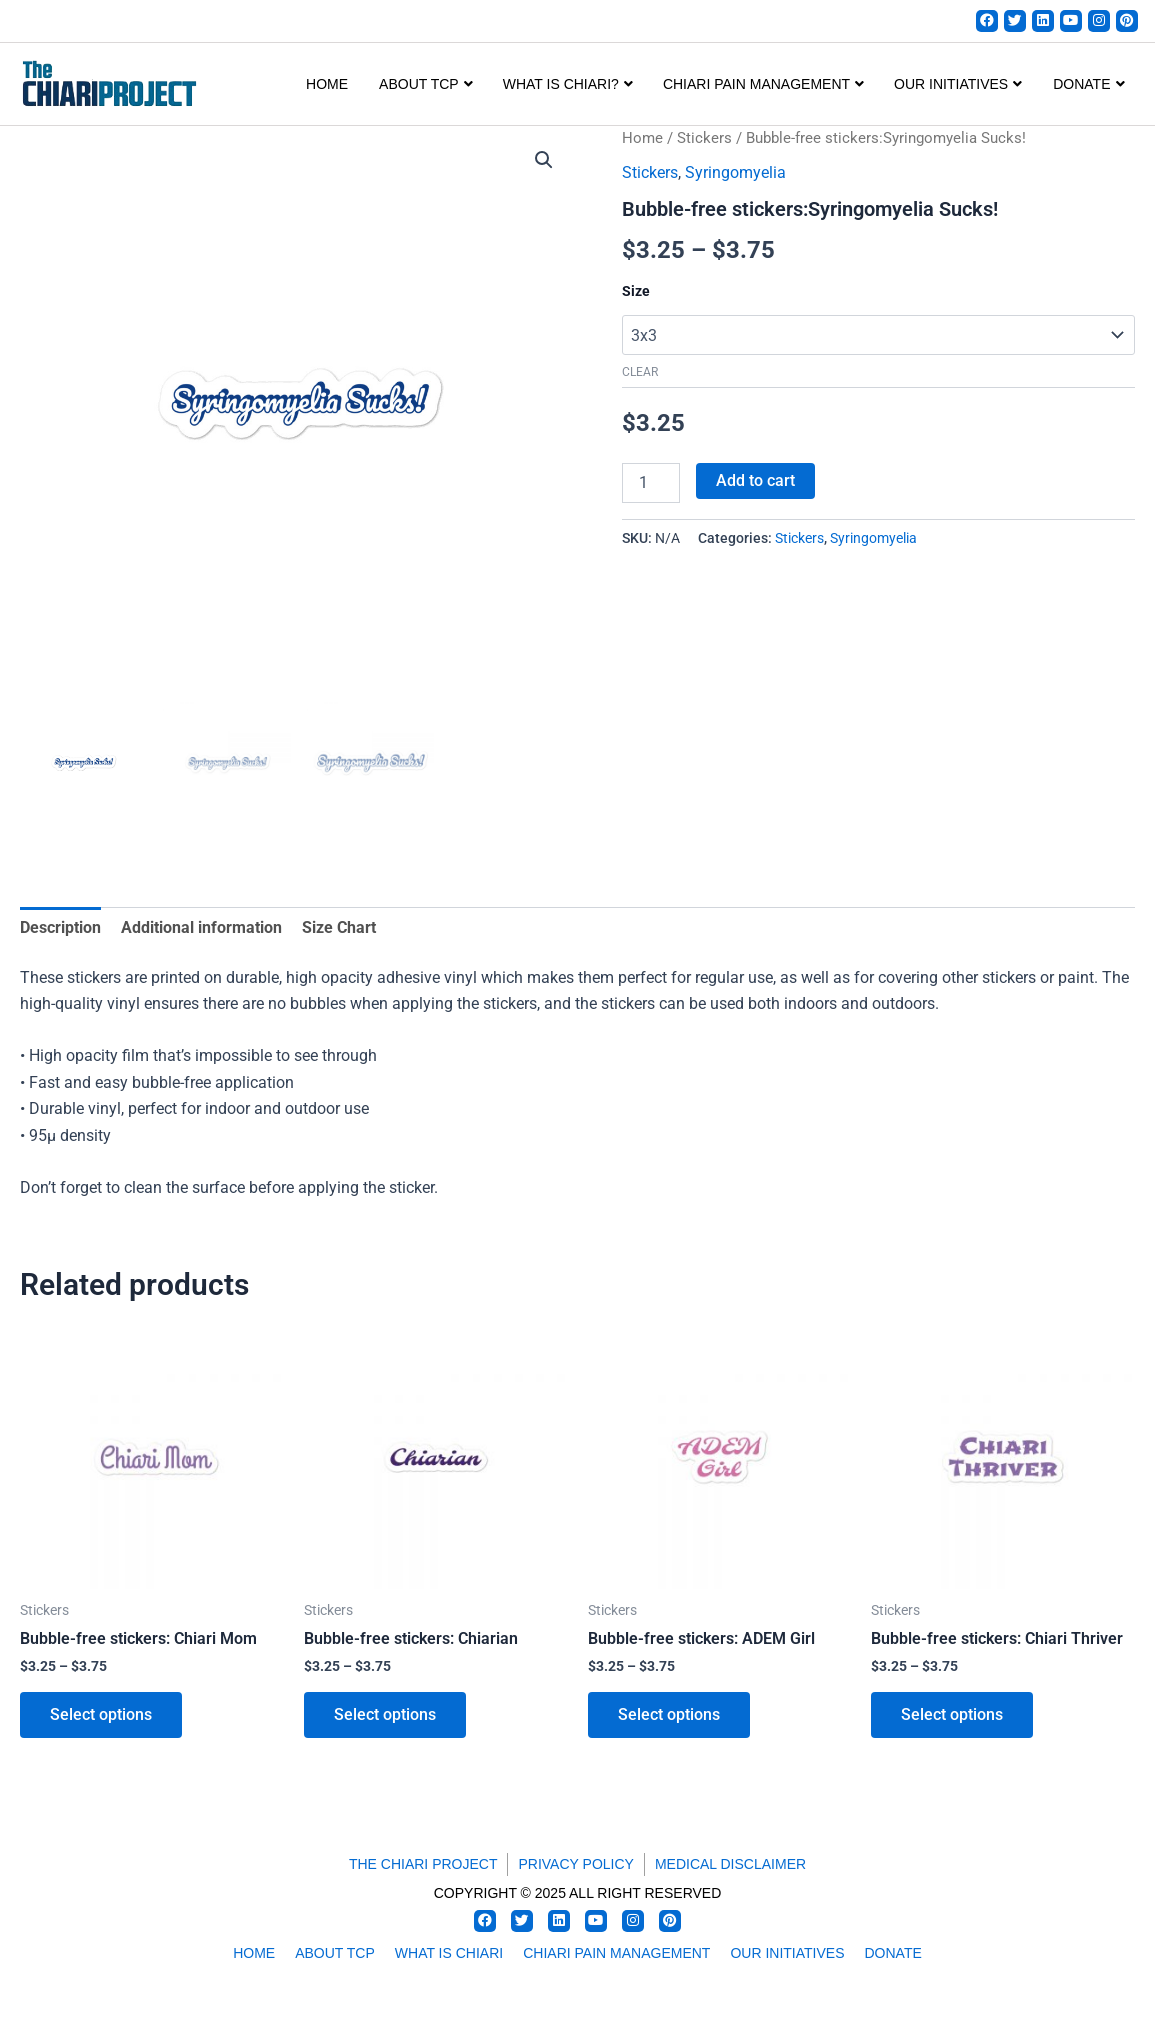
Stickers (704, 138)
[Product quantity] (651, 483)
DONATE (1088, 84)
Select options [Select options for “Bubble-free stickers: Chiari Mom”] (101, 1714)
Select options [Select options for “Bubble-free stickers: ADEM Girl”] (669, 1714)
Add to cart (755, 480)
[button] (544, 160)
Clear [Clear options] (640, 373)
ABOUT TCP (426, 84)
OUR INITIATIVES (958, 84)
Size (636, 292)
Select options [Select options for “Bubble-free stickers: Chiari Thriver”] (952, 1714)
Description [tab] (60, 927)
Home (327, 84)
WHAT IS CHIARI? (568, 84)
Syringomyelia (735, 172)
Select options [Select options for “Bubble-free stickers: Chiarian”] (385, 1714)
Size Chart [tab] (339, 927)
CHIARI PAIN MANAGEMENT (763, 84)
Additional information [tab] (201, 927)
